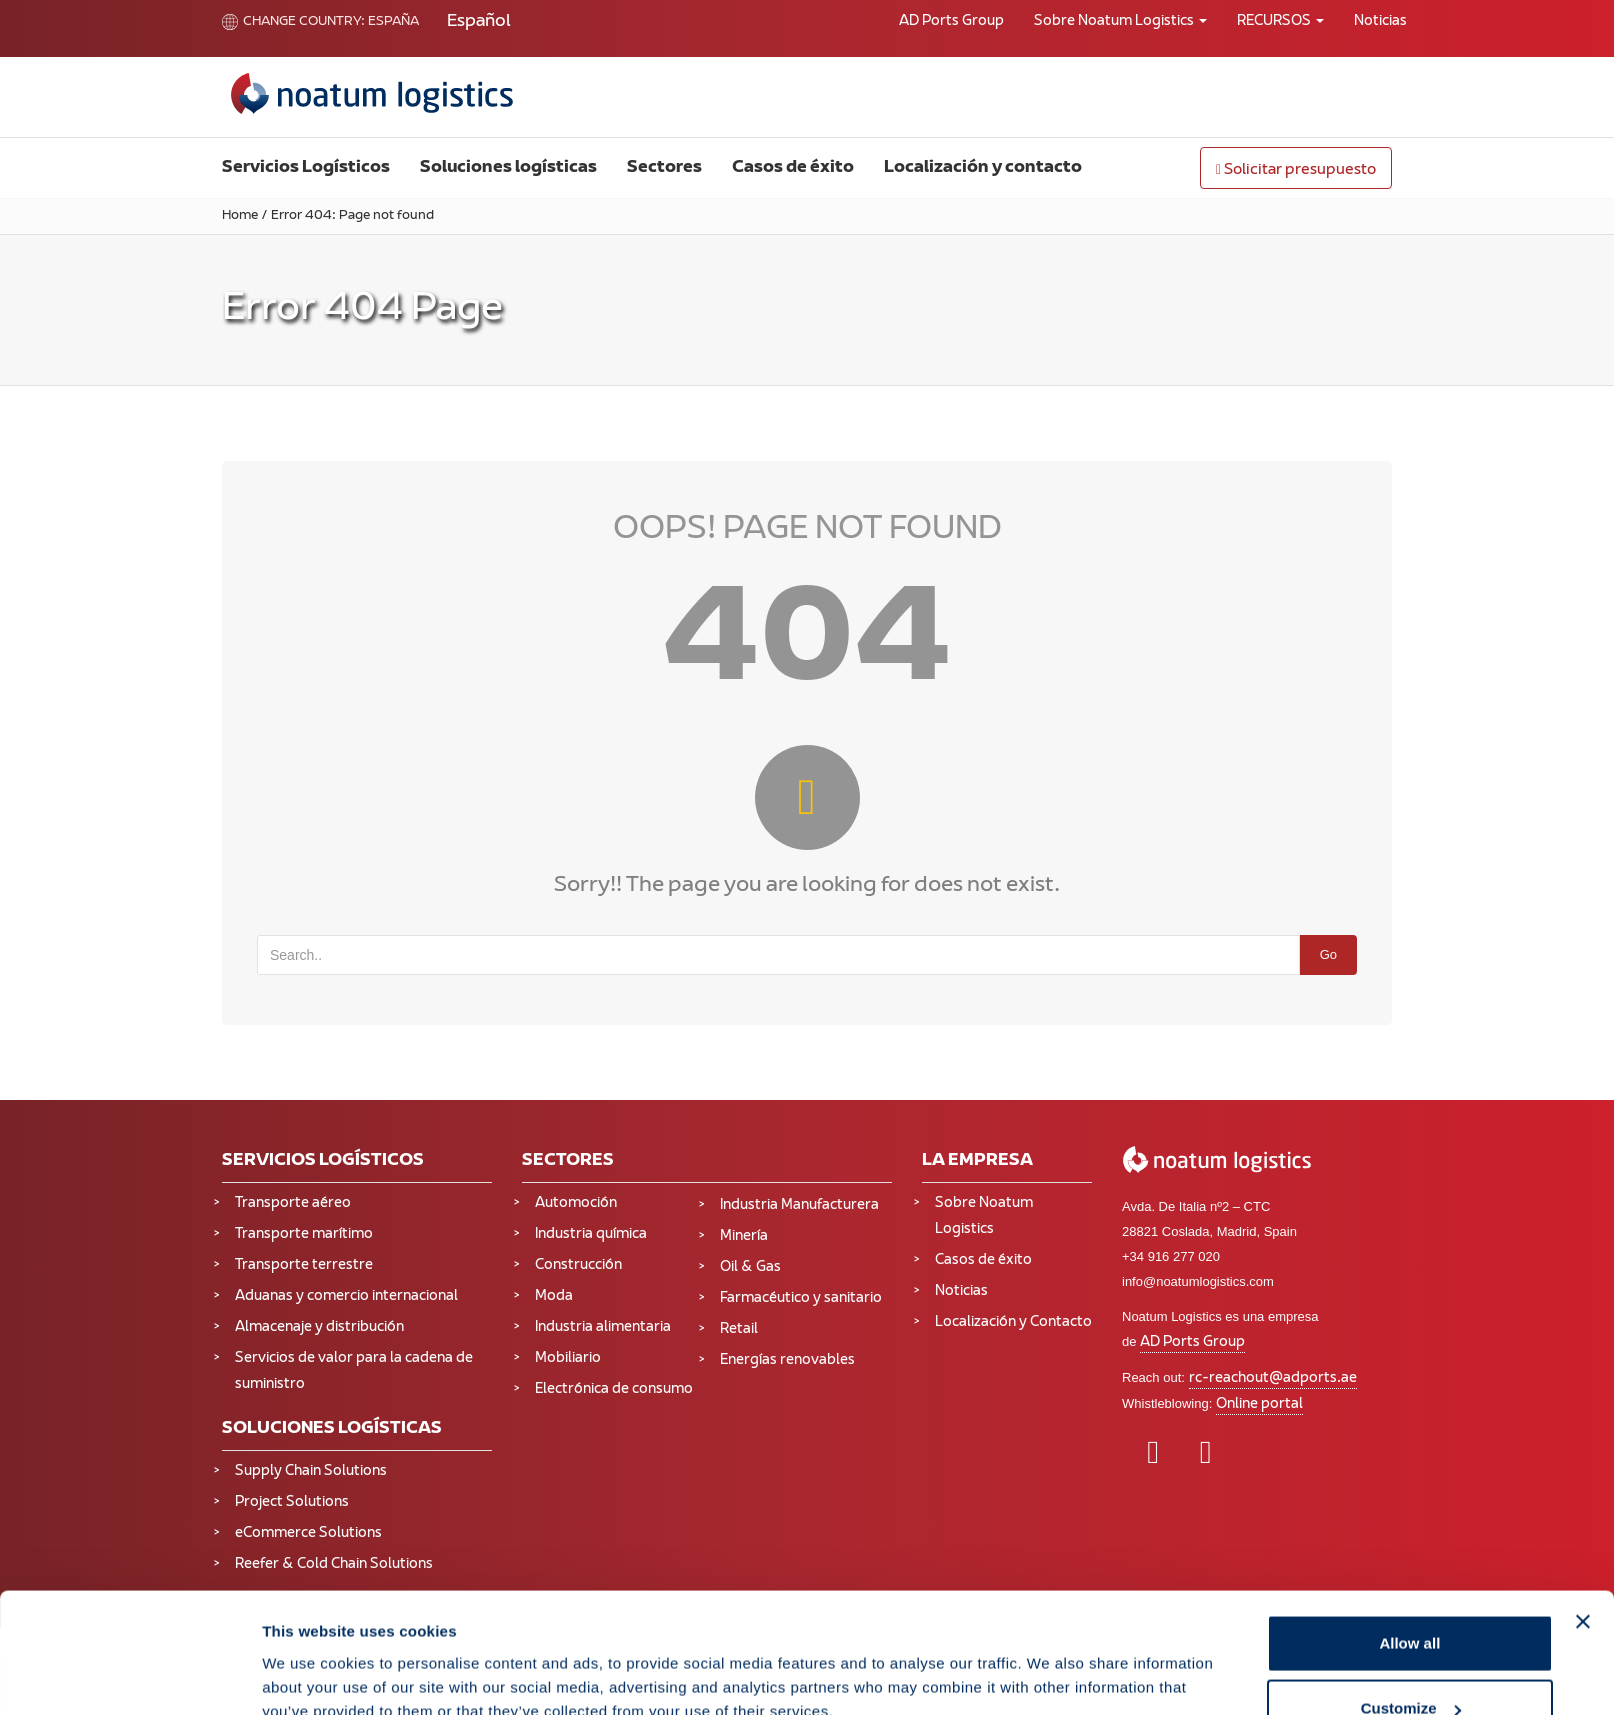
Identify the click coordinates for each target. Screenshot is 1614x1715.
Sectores (664, 168)
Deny (1410, 1661)
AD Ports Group (951, 21)
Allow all (1409, 1530)
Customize (1411, 1596)
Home (240, 216)
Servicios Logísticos (306, 168)
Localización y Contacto (1013, 1322)
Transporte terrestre (304, 1265)
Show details (308, 1653)
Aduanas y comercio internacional (346, 1296)
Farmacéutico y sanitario (801, 1298)
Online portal (1259, 1404)
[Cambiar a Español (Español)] (479, 22)
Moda (554, 1296)
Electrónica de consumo (614, 1389)
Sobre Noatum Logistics (1120, 21)
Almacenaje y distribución (319, 1327)
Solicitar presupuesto (1296, 170)
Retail (739, 1329)
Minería (744, 1236)
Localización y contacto (983, 168)
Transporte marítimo (304, 1234)
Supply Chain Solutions (311, 1471)
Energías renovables (787, 1360)
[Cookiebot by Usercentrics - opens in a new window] (129, 1676)
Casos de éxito (793, 168)
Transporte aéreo (293, 1203)
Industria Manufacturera (799, 1205)
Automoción (576, 1203)
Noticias (1380, 21)
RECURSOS (1280, 21)
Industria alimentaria (603, 1327)
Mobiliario (568, 1358)
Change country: (293, 22)
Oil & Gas (750, 1267)
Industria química (591, 1234)
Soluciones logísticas (508, 168)
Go (1328, 954)
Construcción (578, 1265)
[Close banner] (1583, 1509)
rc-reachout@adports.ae (1273, 1378)
